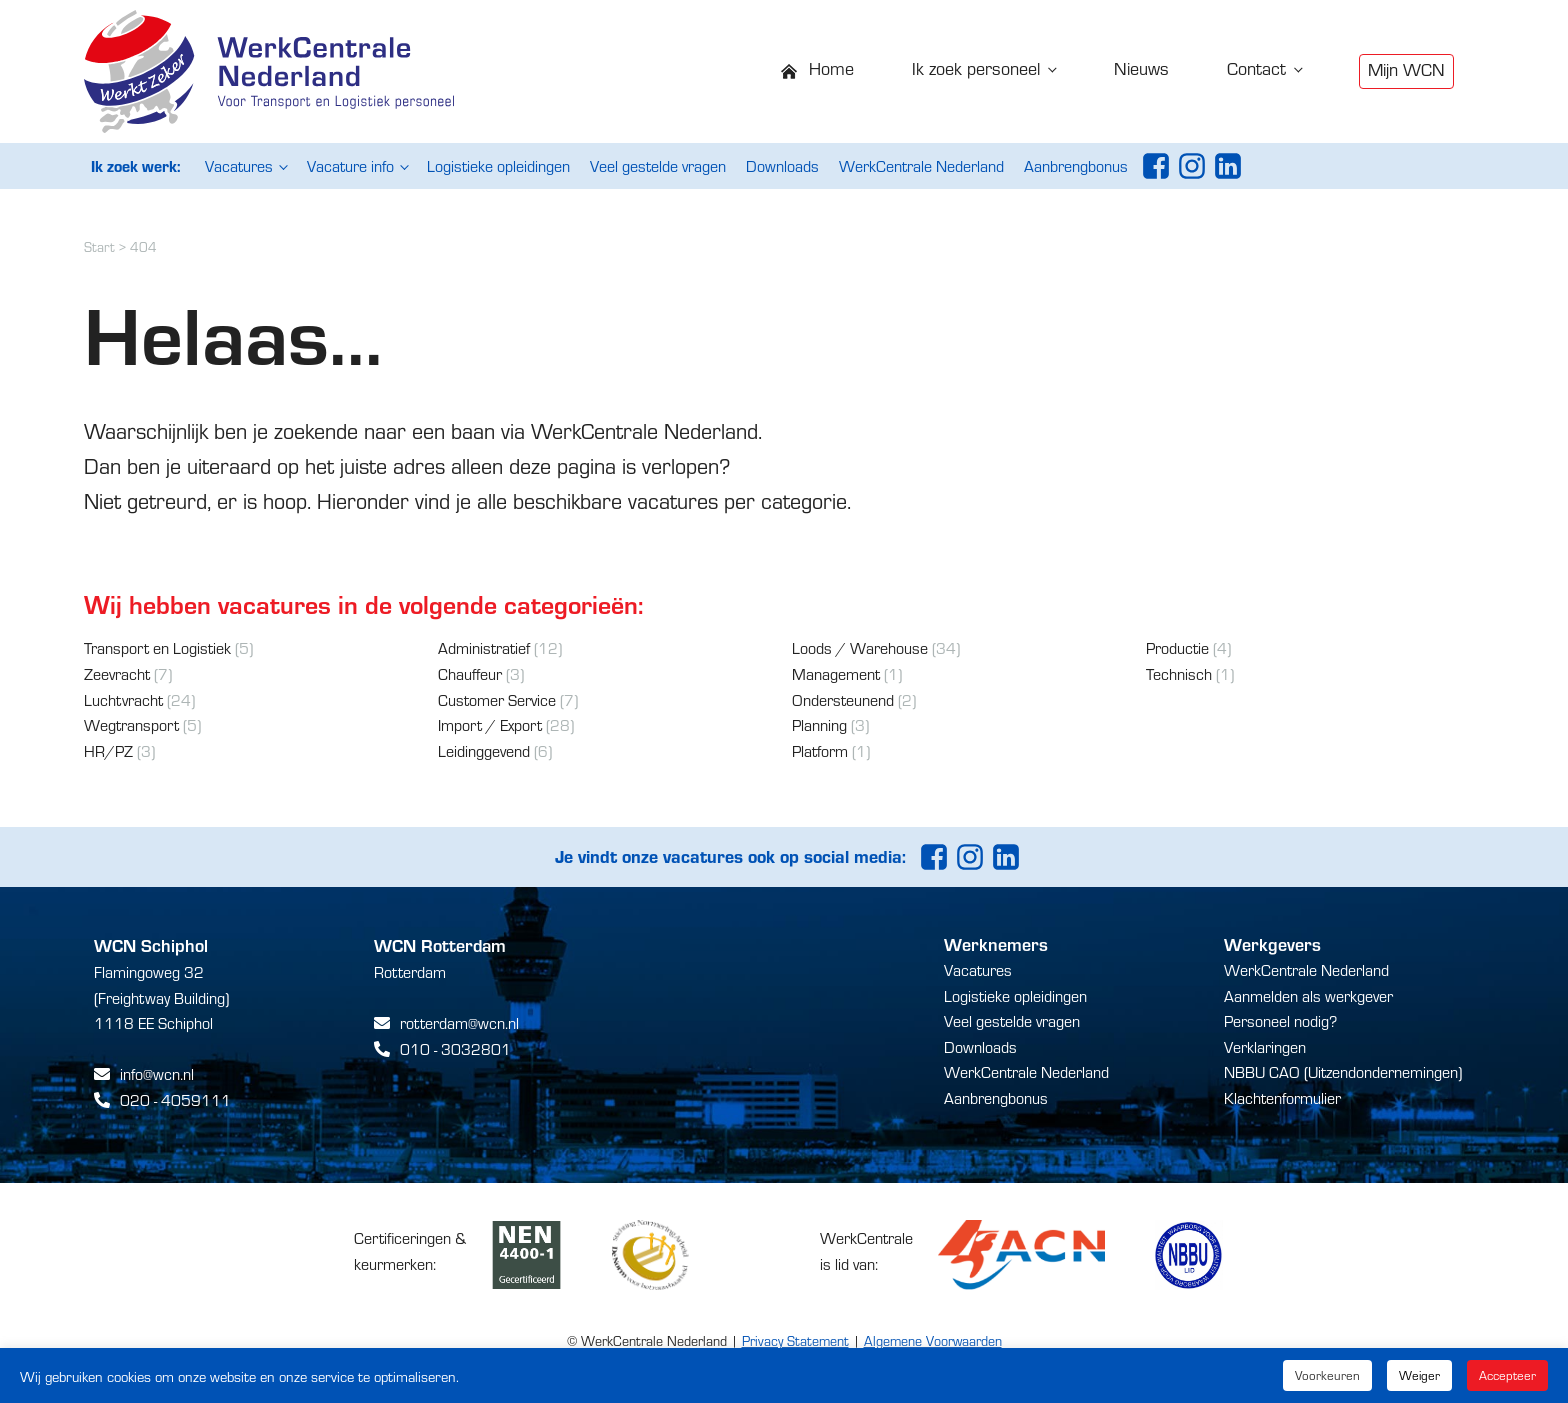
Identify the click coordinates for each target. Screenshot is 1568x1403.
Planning (819, 724)
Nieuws (1141, 67)
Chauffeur (470, 673)
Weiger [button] (1419, 1375)
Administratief (484, 647)
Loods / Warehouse (860, 647)
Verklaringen (1265, 1046)
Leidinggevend (484, 750)
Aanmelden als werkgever (1308, 995)
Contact (1256, 67)
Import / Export (490, 724)
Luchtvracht (123, 699)
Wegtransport (131, 724)
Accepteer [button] (1507, 1375)
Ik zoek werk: (135, 165)
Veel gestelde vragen (658, 165)
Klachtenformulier (1282, 1097)
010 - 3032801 (455, 1048)
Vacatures (239, 165)
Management (836, 673)
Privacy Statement (795, 1340)
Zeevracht (117, 673)
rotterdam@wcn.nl (459, 1022)
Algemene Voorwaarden (933, 1340)
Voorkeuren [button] (1327, 1375)
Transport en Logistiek (157, 647)
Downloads (782, 165)
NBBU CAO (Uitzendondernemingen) (1343, 1071)
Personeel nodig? (1280, 1020)
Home (831, 67)
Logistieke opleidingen (498, 165)
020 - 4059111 (175, 1099)
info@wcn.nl (157, 1073)
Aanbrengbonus (1076, 165)
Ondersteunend (843, 699)
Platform (820, 750)
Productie (1177, 647)
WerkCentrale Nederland (921, 165)
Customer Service (497, 699)
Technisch (1179, 673)
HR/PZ (108, 750)
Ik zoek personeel (976, 67)
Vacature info (350, 165)
